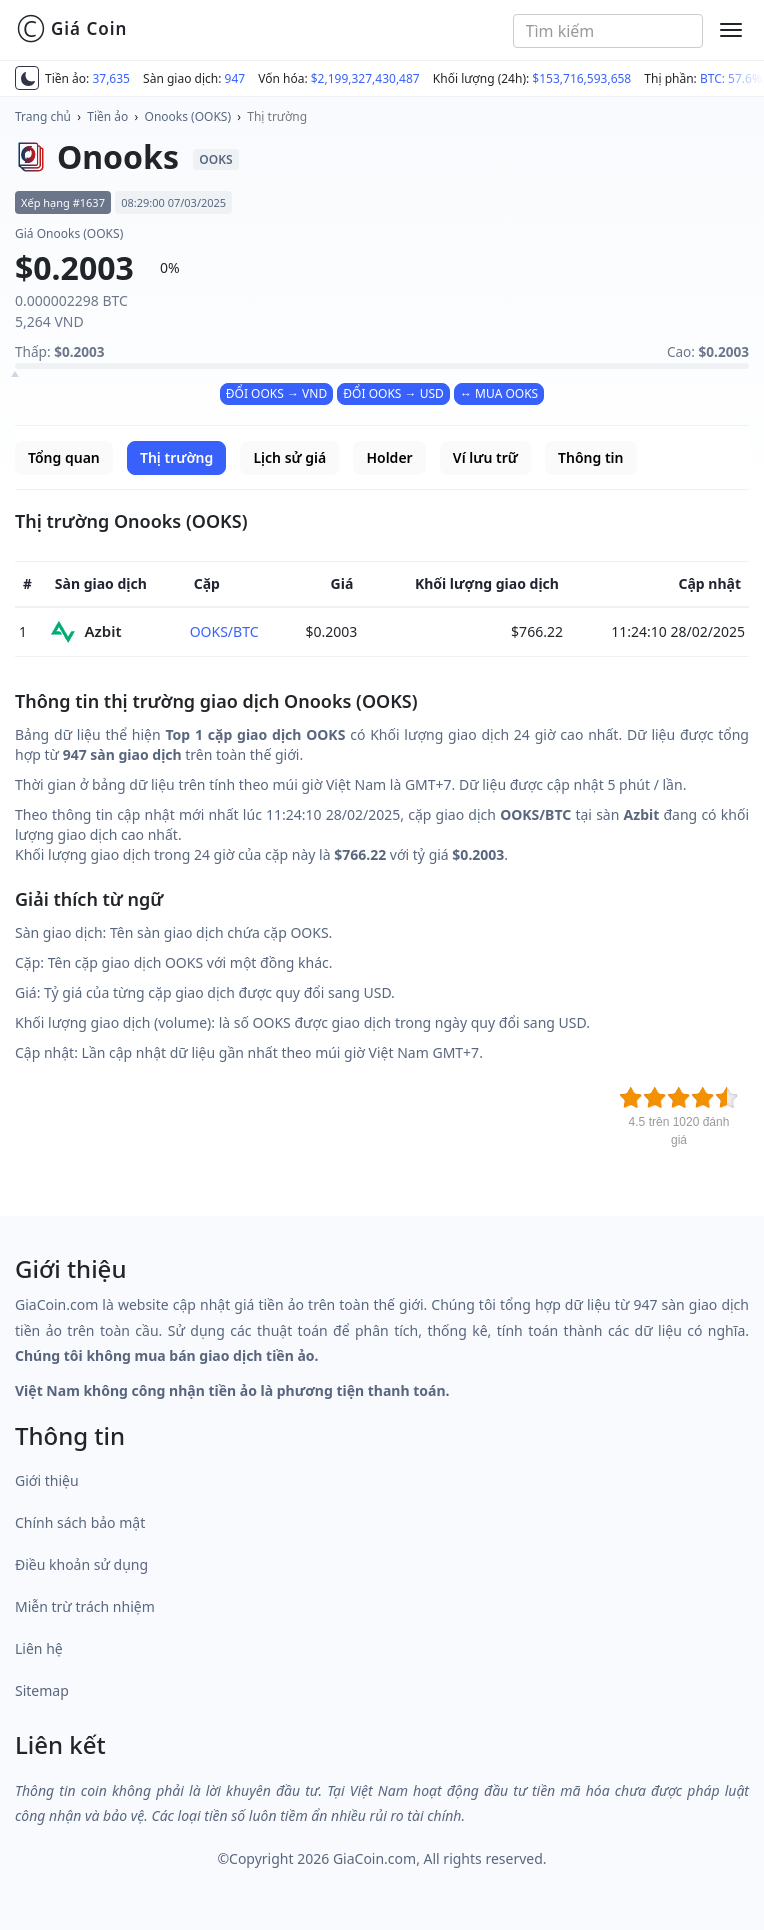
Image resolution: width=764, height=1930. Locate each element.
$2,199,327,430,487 (365, 78)
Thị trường (277, 116)
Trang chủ (43, 116)
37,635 (111, 78)
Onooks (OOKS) (188, 116)
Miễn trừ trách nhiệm (85, 1606)
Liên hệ (39, 1648)
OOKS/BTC (224, 631)
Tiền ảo (107, 116)
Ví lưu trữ (485, 457)
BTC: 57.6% (731, 78)
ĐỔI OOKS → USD (393, 393)
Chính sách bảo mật (80, 1522)
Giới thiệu (47, 1480)
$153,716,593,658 (581, 78)
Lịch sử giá (289, 457)
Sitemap (42, 1690)
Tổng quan (64, 457)
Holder (389, 457)
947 (235, 78)
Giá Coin (71, 29)
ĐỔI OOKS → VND (276, 393)
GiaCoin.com (374, 1858)
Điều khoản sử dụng (81, 1564)
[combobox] (608, 31)
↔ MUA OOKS (499, 393)
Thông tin (590, 457)
